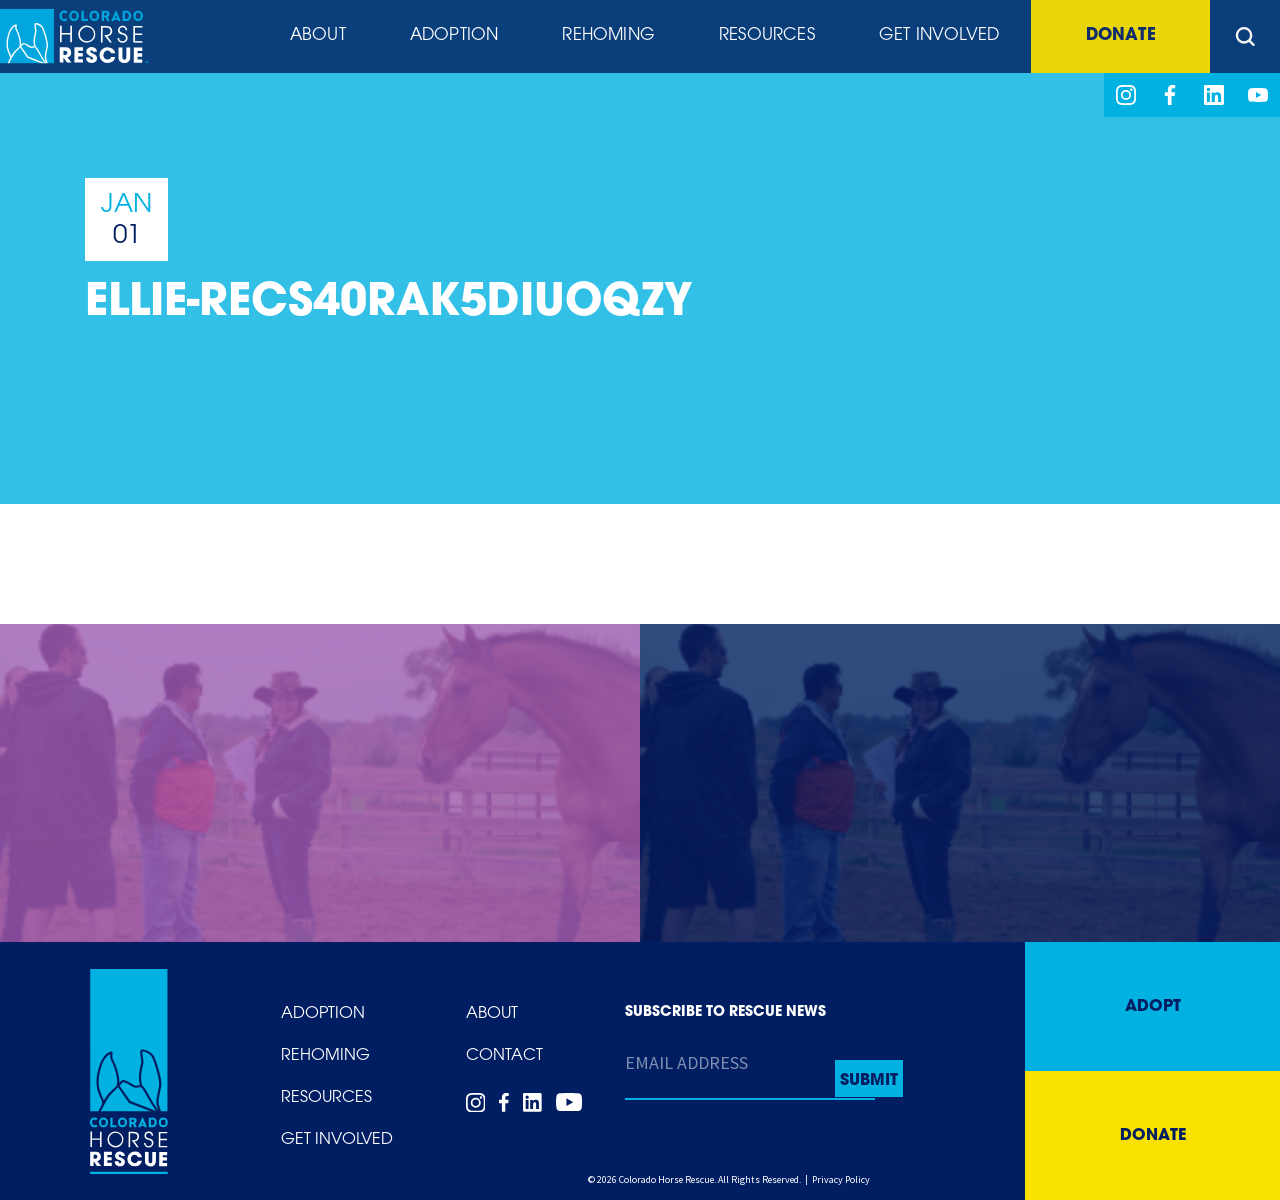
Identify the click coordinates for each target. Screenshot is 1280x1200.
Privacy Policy (841, 1179)
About (310, 37)
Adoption (448, 37)
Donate (1118, 37)
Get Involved (935, 37)
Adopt (1153, 1007)
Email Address (686, 1062)
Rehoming (604, 37)
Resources (764, 37)
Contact (504, 1056)
